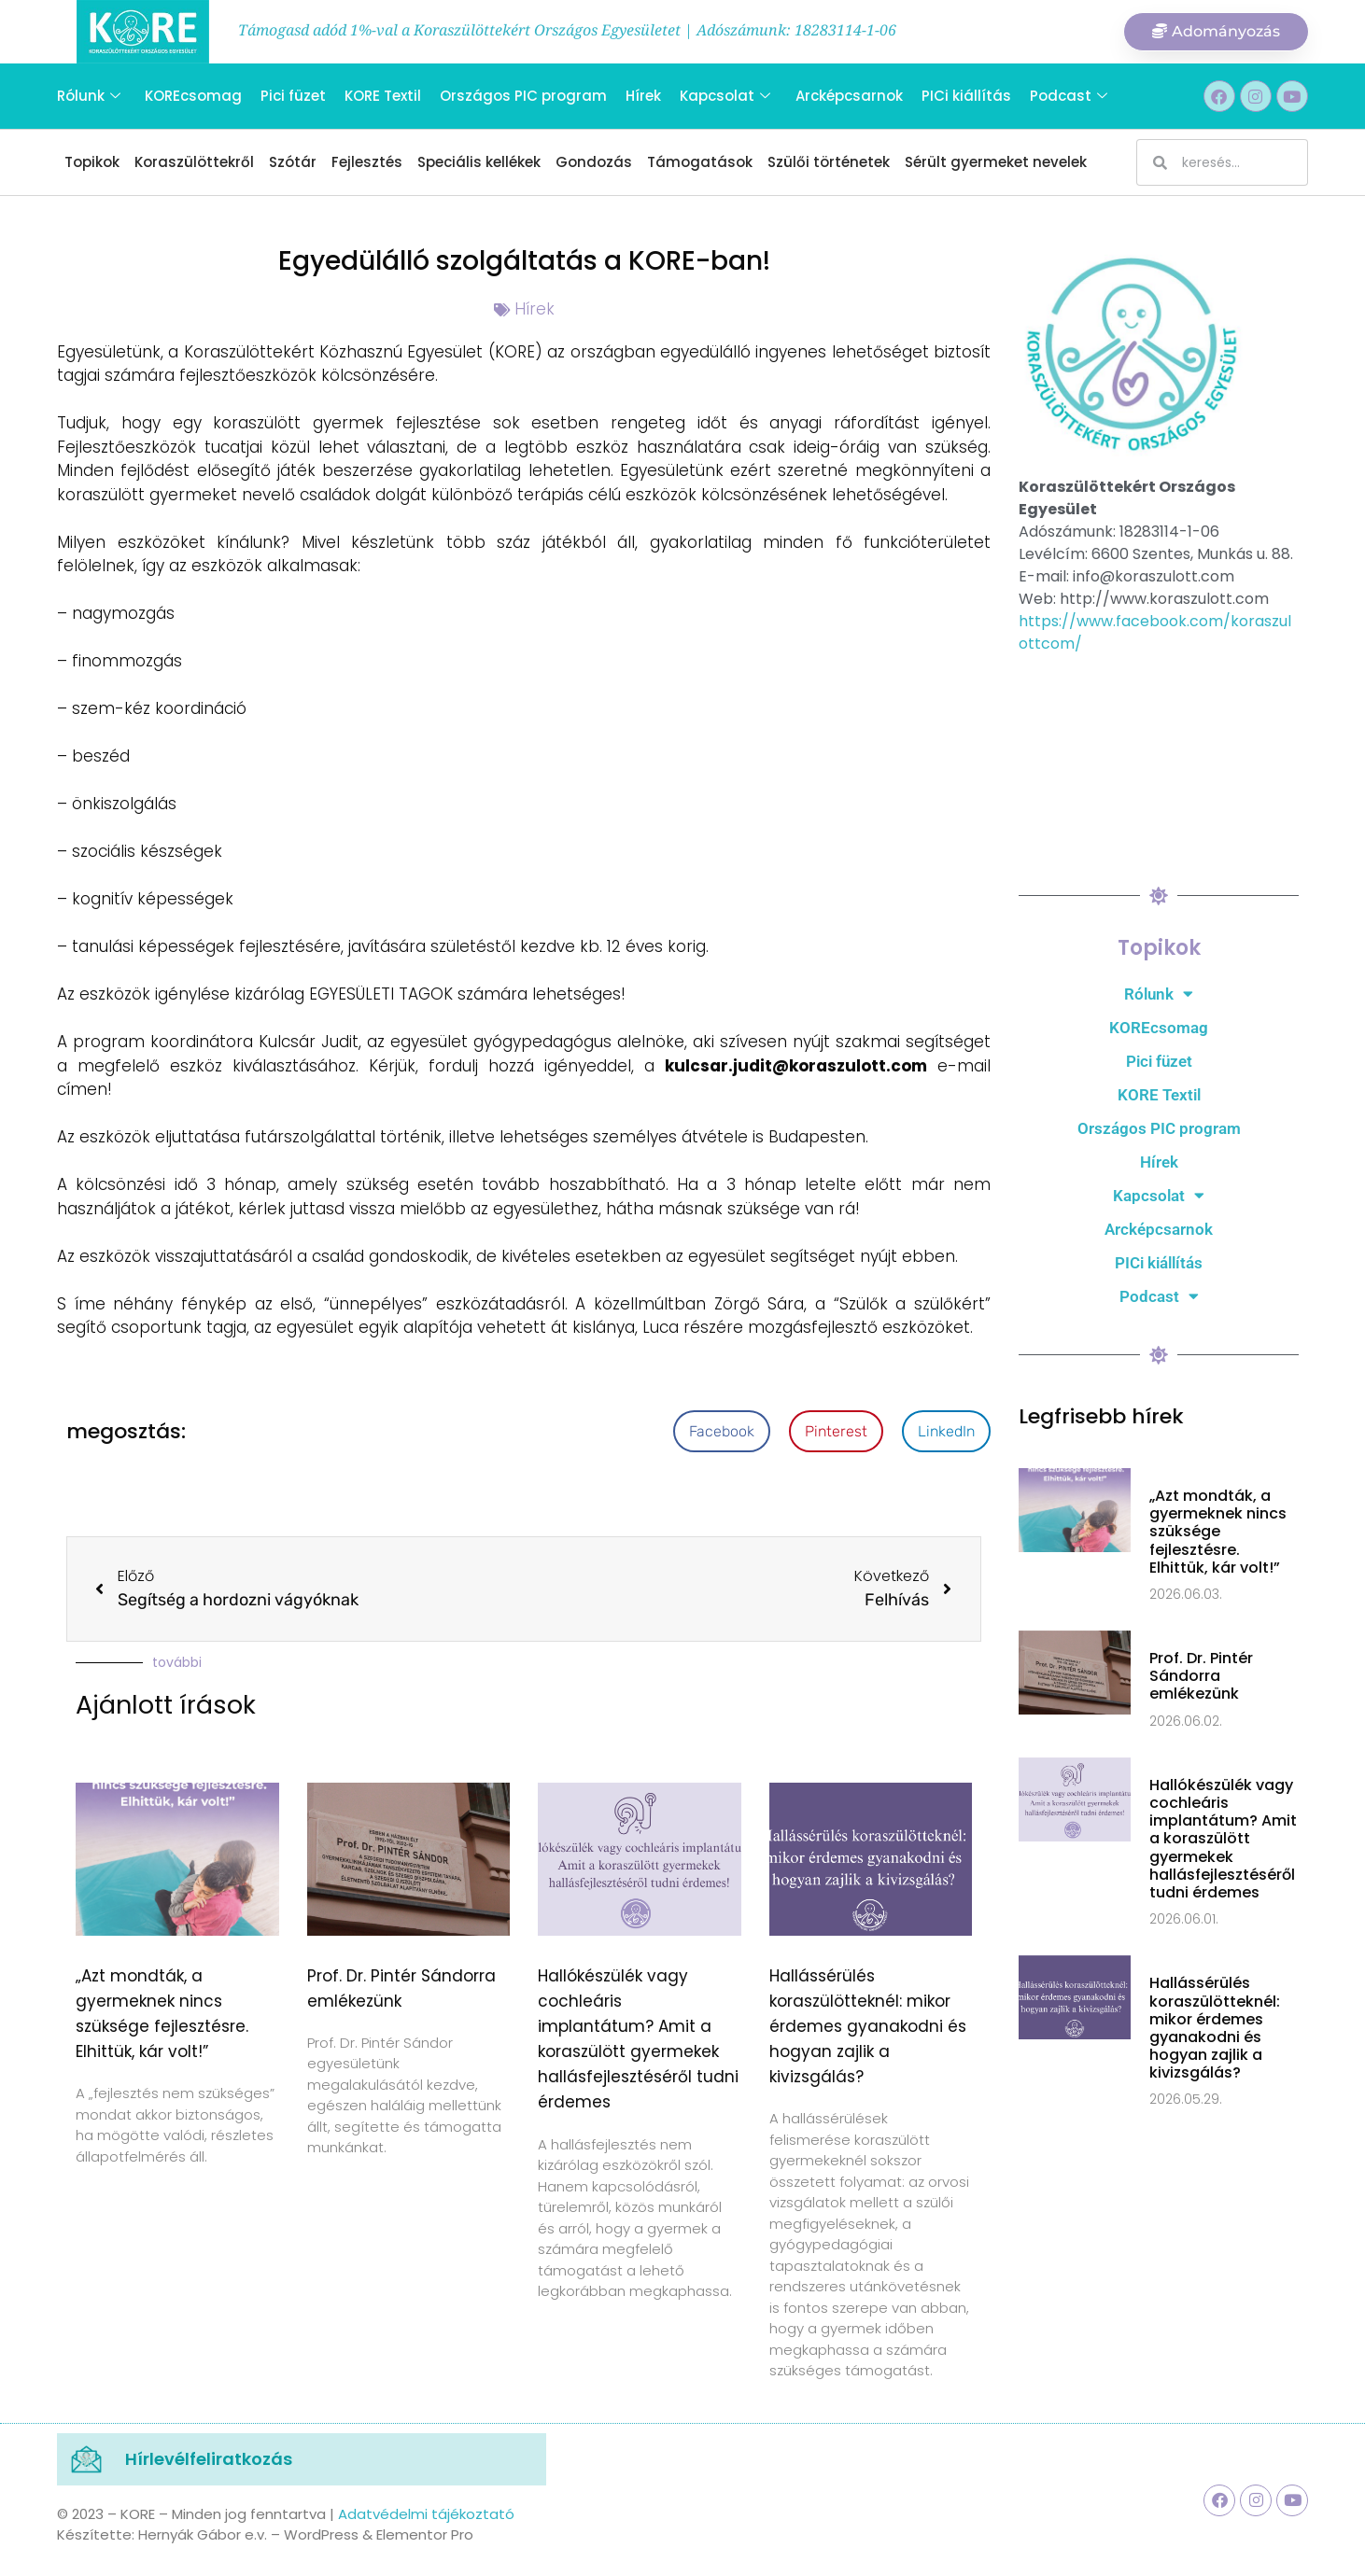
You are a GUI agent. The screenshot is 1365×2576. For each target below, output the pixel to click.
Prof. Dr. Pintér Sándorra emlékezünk (1201, 1675)
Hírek (643, 95)
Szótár (293, 162)
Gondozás (594, 162)
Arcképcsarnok (848, 95)
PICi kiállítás (965, 95)
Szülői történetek (828, 162)
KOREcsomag (193, 95)
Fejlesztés (366, 162)
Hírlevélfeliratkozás (208, 2459)
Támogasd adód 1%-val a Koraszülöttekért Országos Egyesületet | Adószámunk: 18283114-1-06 (567, 30)
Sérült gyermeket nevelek (996, 162)
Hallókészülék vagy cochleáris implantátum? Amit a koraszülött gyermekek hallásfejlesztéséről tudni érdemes (1223, 1838)
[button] (721, 1431)
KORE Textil (383, 95)
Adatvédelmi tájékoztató (426, 2514)
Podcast (1067, 95)
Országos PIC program (523, 95)
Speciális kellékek (479, 162)
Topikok (92, 162)
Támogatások (700, 162)
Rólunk (88, 95)
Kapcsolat (725, 95)
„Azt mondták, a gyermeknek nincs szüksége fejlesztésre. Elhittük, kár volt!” (1218, 1531)
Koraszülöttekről (194, 162)
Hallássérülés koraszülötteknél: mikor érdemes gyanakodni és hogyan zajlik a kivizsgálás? (867, 2027)
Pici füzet (293, 95)
